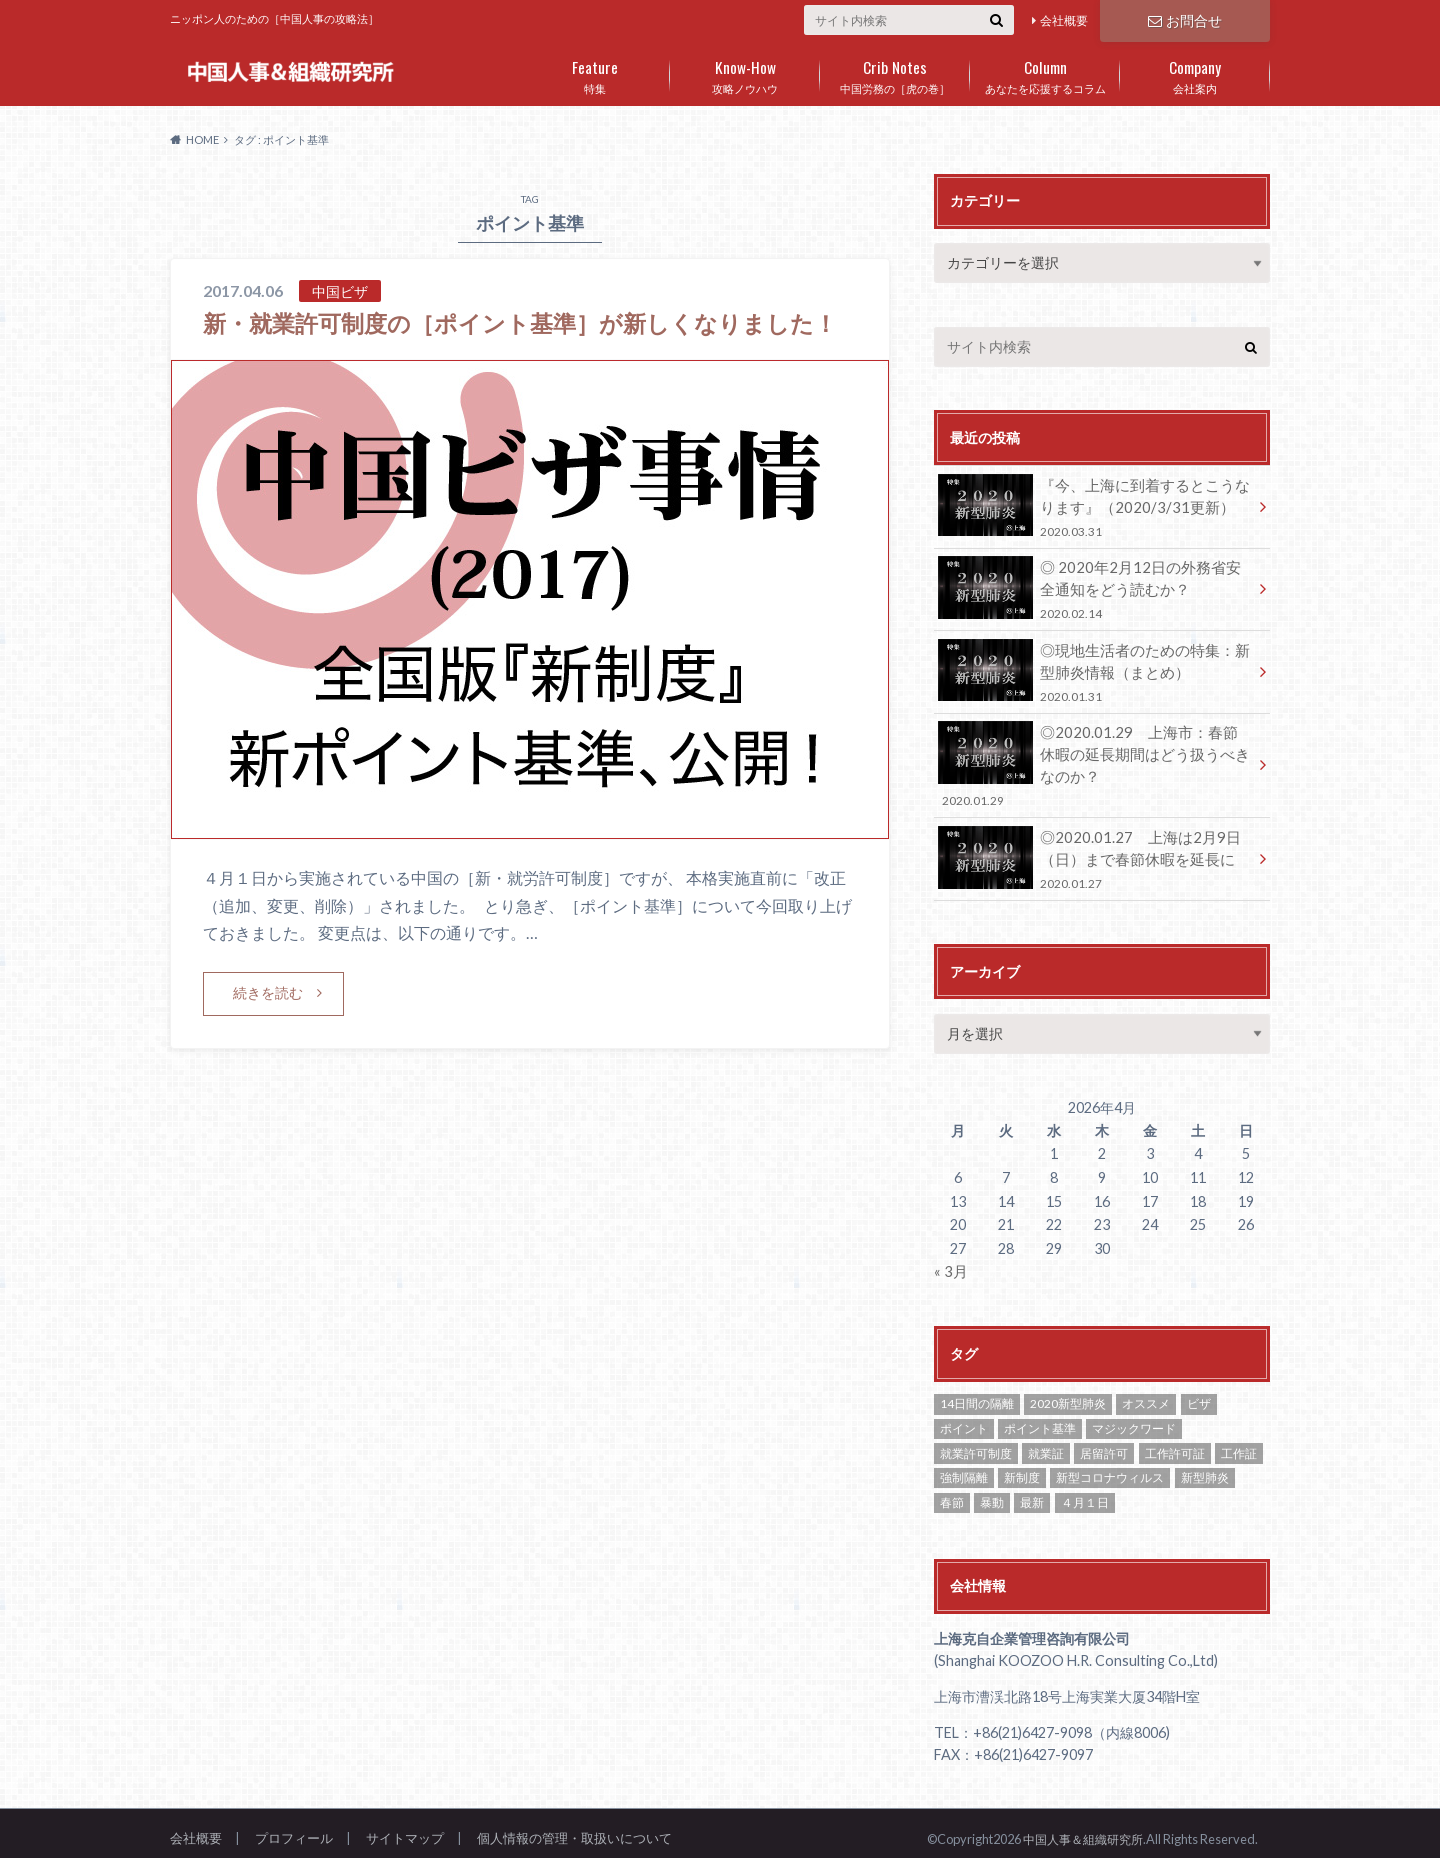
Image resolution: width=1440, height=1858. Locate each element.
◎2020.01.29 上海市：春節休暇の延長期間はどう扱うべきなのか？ (1095, 758)
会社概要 (1064, 20)
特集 (595, 73)
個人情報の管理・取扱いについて (574, 1827)
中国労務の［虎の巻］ (895, 73)
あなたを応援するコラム (1045, 73)
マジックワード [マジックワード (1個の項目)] (1134, 1416)
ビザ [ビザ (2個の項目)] (1199, 1392)
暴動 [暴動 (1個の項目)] (992, 1490)
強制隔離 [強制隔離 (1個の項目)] (964, 1466)
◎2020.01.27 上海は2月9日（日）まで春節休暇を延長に (1095, 849)
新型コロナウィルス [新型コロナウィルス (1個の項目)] (1110, 1466)
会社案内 (1195, 73)
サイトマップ (405, 1827)
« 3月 (950, 1260)
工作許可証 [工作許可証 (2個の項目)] (1175, 1441)
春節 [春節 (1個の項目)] (952, 1490)
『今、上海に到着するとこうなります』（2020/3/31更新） (1095, 505)
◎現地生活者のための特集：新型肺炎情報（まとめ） (1095, 666)
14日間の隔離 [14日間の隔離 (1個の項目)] (977, 1392)
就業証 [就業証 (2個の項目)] (1046, 1441)
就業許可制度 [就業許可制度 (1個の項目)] (976, 1441)
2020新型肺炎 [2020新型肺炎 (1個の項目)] (1068, 1392)
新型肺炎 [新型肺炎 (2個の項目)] (1205, 1466)
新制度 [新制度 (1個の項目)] (1022, 1466)
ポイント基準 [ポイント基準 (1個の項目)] (1040, 1416)
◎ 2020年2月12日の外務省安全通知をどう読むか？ (1095, 586)
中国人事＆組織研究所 (1078, 1827)
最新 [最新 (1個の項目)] (1032, 1490)
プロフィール (294, 1827)
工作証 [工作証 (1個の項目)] (1239, 1441)
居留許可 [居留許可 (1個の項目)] (1104, 1441)
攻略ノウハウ (745, 73)
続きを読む (268, 1026)
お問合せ (1185, 19)
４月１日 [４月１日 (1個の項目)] (1085, 1490)
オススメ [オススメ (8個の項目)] (1146, 1392)
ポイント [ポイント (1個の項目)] (964, 1416)
